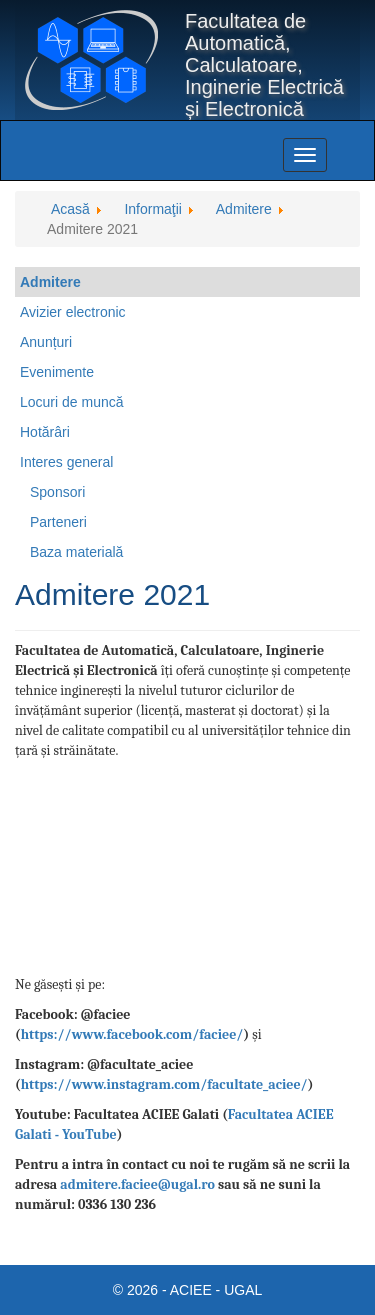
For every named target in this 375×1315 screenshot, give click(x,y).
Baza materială (76, 552)
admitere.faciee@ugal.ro (137, 1184)
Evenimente (57, 372)
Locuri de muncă (72, 402)
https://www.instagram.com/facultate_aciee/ (164, 1084)
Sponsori (57, 492)
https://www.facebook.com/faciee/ (132, 1034)
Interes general (66, 462)
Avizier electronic (73, 312)
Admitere (50, 282)
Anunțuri (46, 342)
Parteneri (58, 522)
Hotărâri (45, 432)
